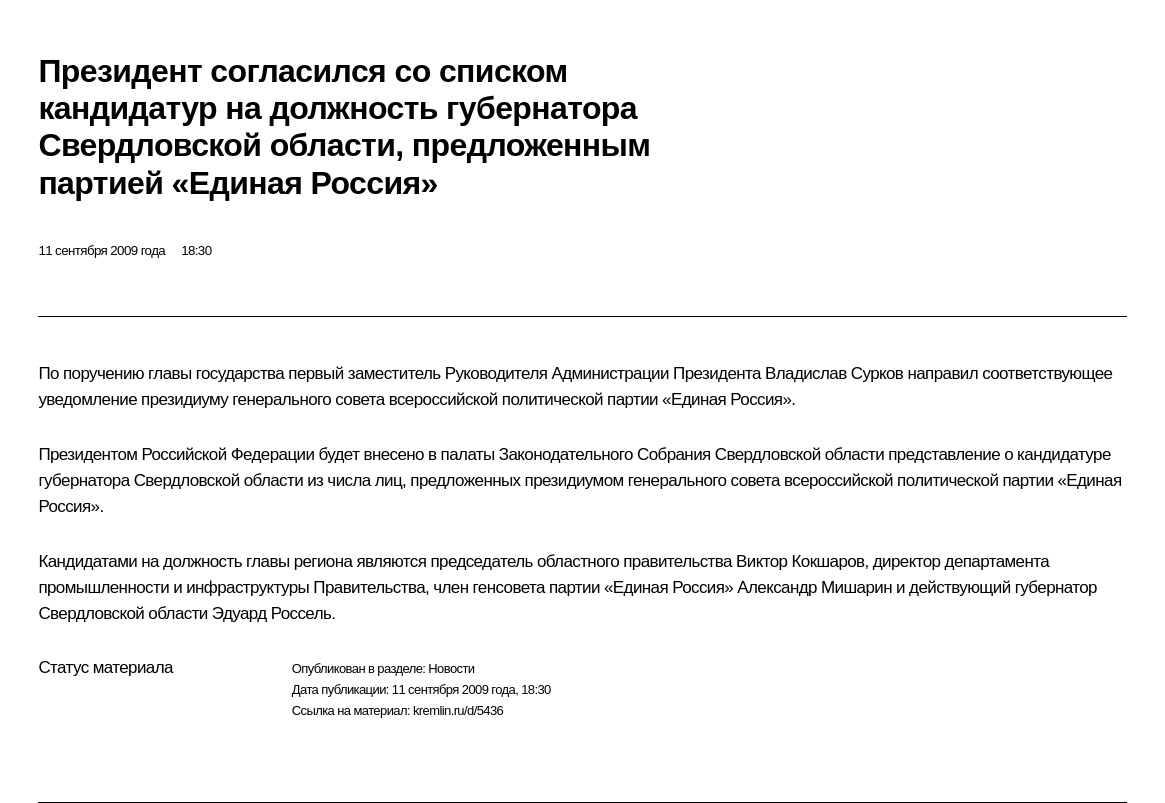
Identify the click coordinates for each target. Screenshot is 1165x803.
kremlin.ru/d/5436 (458, 710)
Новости (451, 668)
